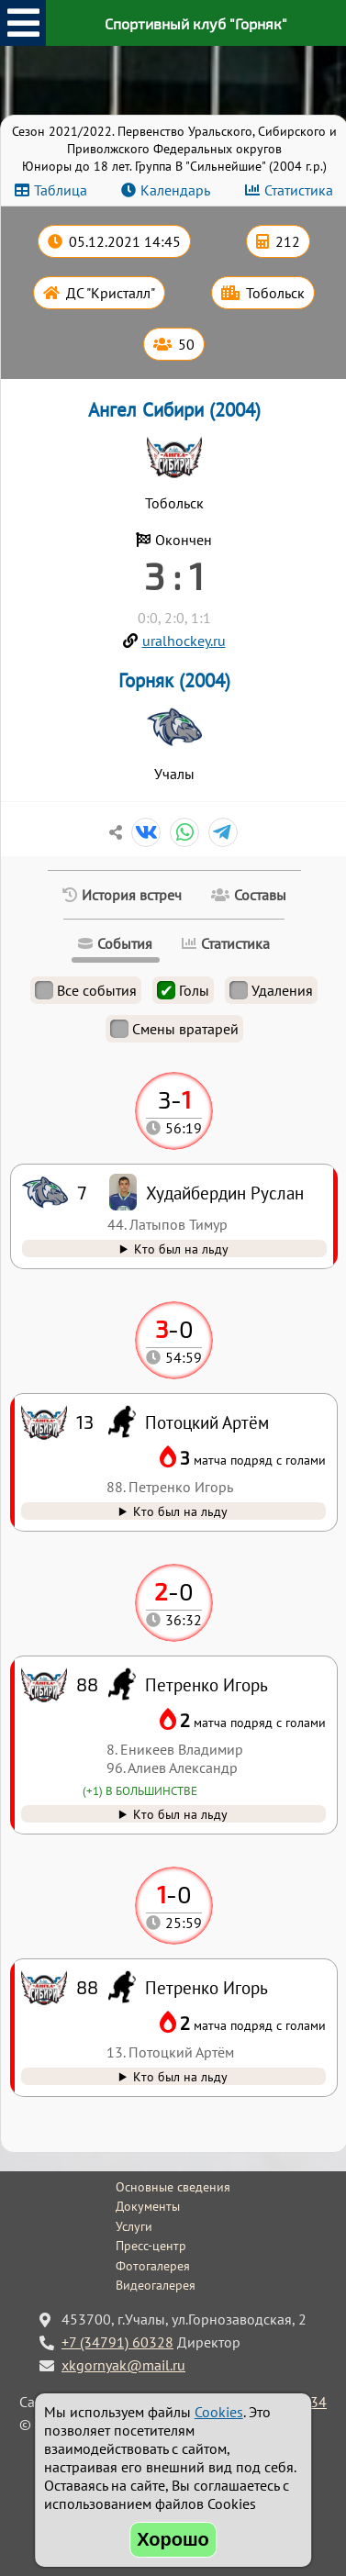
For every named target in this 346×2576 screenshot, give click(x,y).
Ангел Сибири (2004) (174, 409)
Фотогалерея (153, 2265)
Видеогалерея (155, 2285)
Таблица (60, 190)
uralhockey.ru (184, 640)
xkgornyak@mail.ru (123, 2365)
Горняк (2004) (174, 680)
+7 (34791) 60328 (117, 2342)
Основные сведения (173, 2186)
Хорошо (173, 2539)
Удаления (271, 990)
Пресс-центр (151, 2245)
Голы (183, 990)
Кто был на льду (180, 2076)
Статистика (298, 190)
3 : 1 (174, 575)
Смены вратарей (174, 1029)
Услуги (134, 2226)
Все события (86, 990)
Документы (148, 2206)
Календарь (175, 190)
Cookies (219, 2412)
